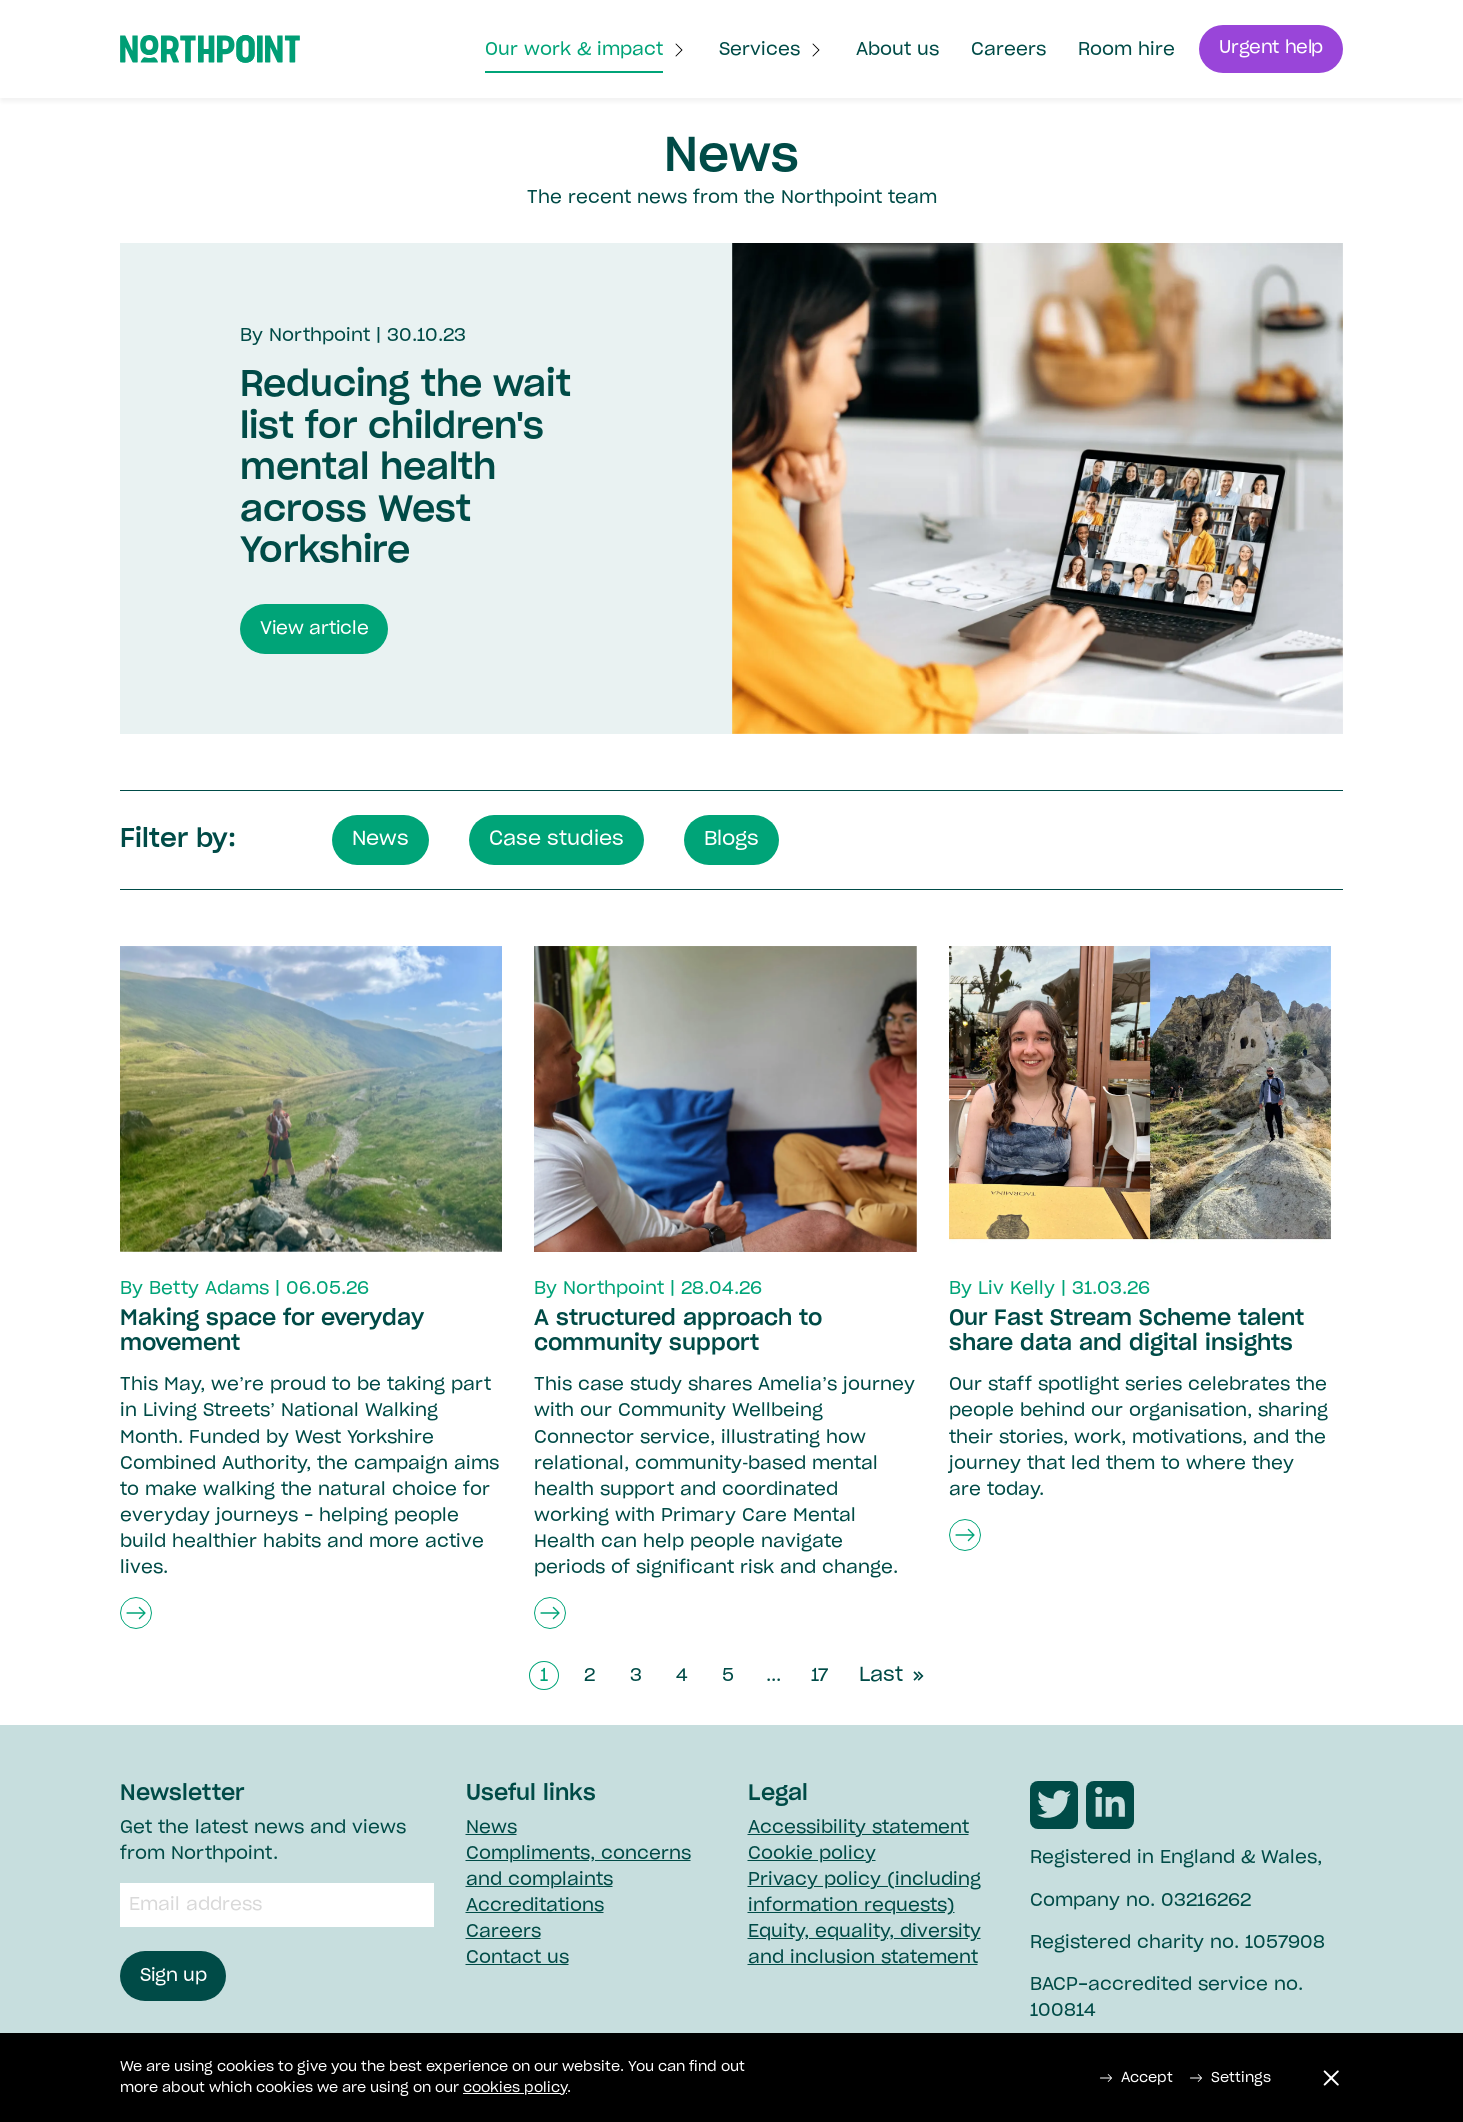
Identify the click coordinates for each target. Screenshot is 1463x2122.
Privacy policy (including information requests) (864, 1893)
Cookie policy (812, 1854)
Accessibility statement (858, 1828)
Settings (1230, 2078)
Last (894, 1679)
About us (896, 51)
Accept (1136, 2078)
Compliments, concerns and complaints (578, 1867)
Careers (1007, 51)
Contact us (517, 1958)
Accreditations (535, 1906)
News (491, 1828)
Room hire (1125, 51)
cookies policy (515, 2088)
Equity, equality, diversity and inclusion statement (864, 1945)
